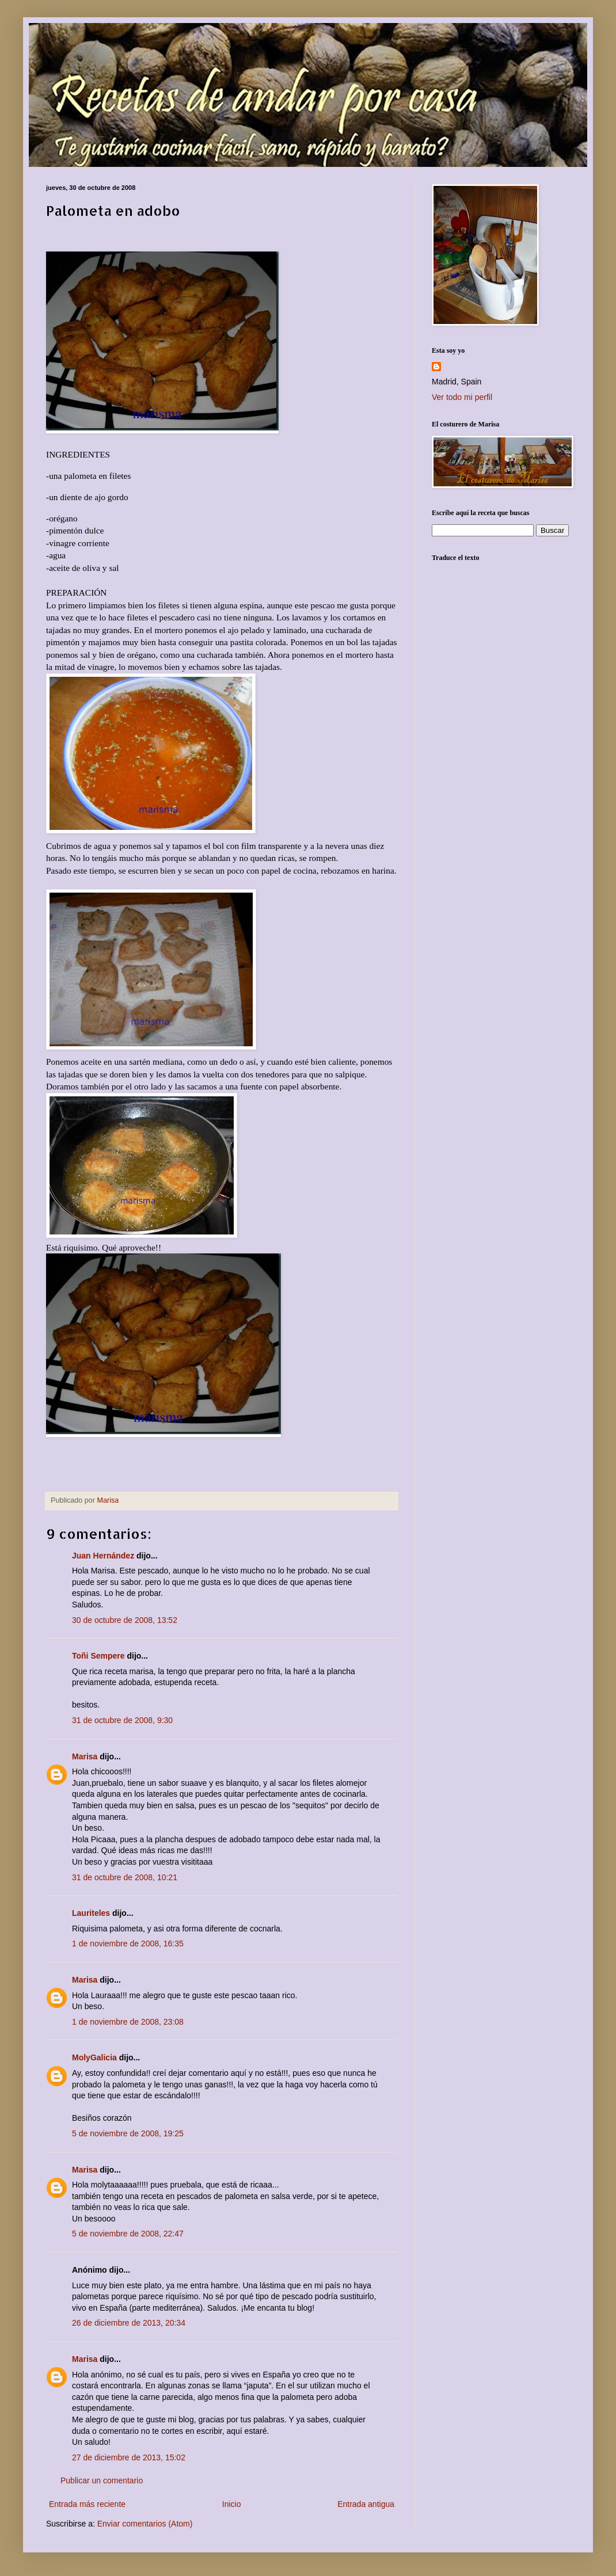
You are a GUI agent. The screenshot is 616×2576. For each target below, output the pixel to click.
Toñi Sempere (98, 1655)
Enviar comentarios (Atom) (145, 2523)
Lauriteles (91, 1913)
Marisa (84, 1756)
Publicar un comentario (101, 2480)
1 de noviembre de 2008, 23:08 (128, 2021)
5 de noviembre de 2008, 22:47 (128, 2233)
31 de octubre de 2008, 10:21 (124, 1877)
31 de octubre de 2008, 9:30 (122, 1720)
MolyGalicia (94, 2057)
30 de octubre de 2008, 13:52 (124, 1620)
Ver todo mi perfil (462, 397)
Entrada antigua (365, 2504)
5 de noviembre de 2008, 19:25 (128, 2133)
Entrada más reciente (87, 2504)
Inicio (231, 2504)
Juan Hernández (103, 1555)
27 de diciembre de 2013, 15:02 (128, 2457)
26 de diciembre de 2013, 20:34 (128, 2322)
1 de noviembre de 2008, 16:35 (128, 1943)
